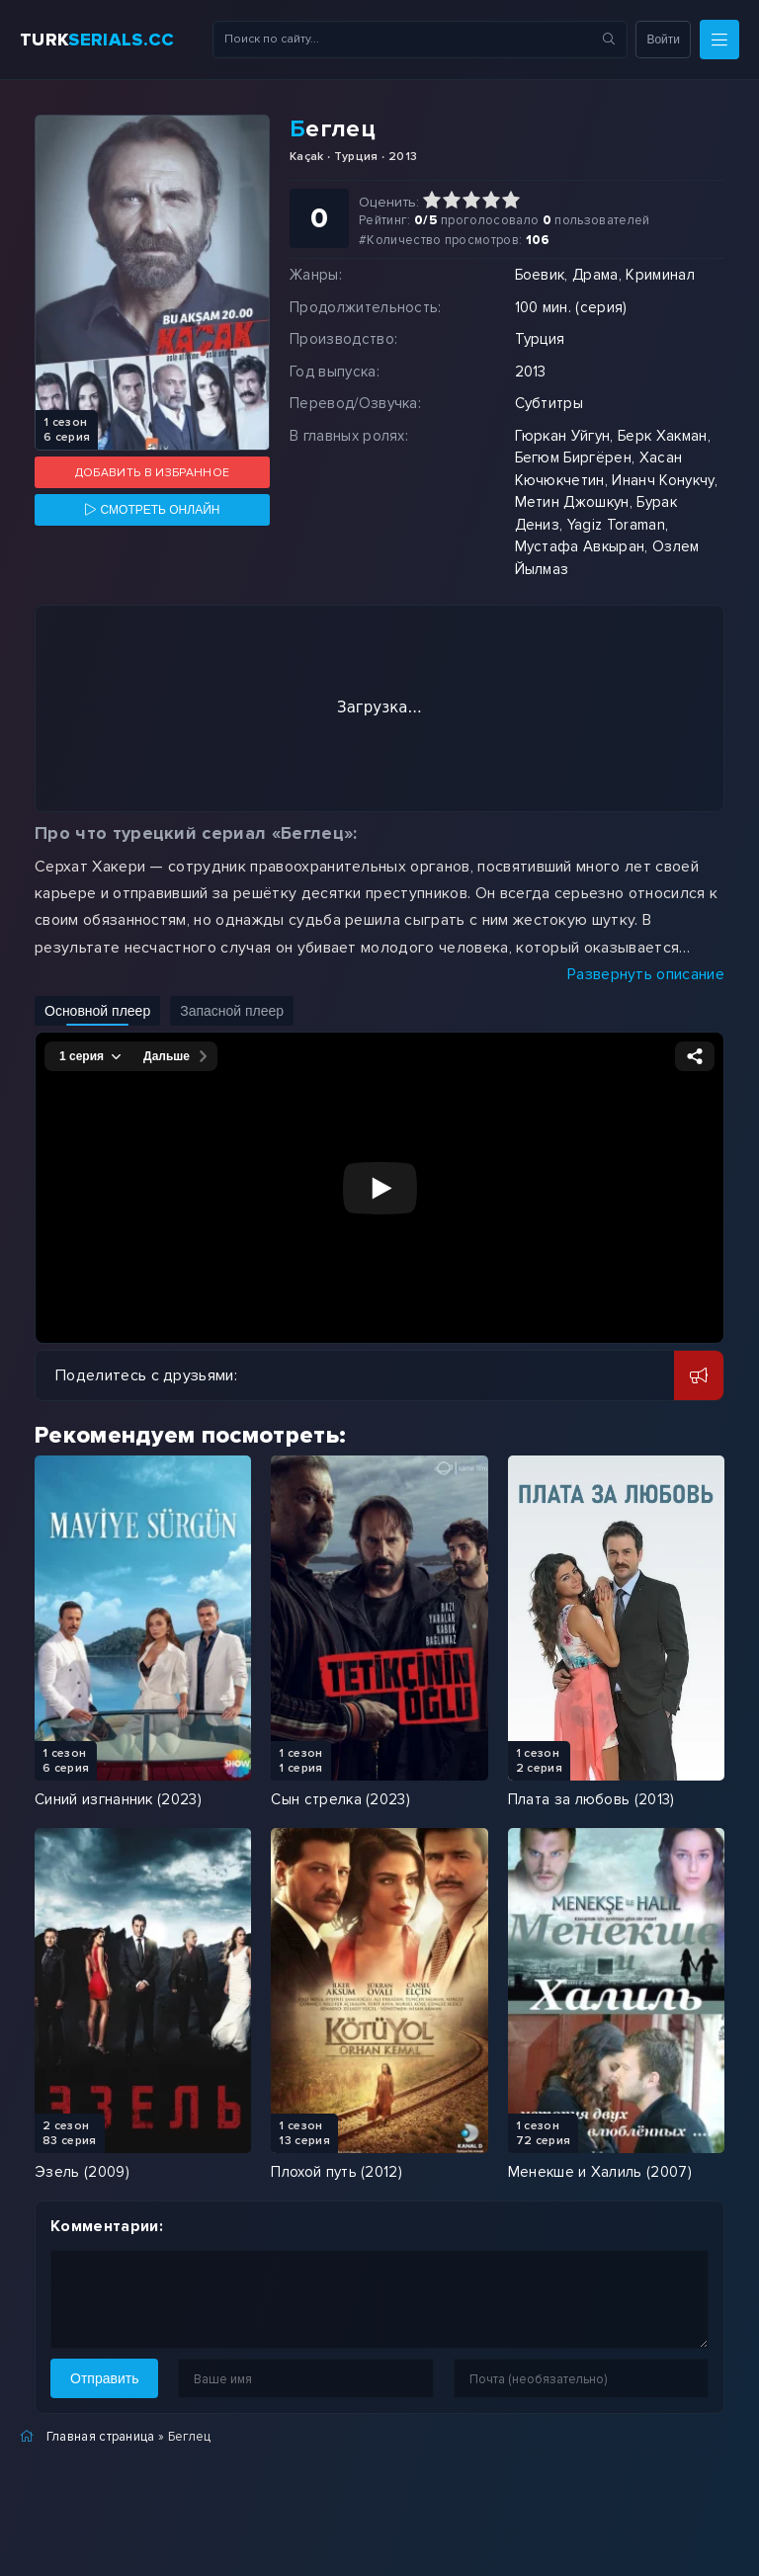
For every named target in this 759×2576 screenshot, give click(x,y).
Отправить (104, 2378)
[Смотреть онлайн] (152, 510)
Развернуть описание (645, 974)
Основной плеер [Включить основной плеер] (97, 1011)
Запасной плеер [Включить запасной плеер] (232, 1011)
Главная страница (100, 2437)
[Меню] (719, 39)
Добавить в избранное (152, 472)
